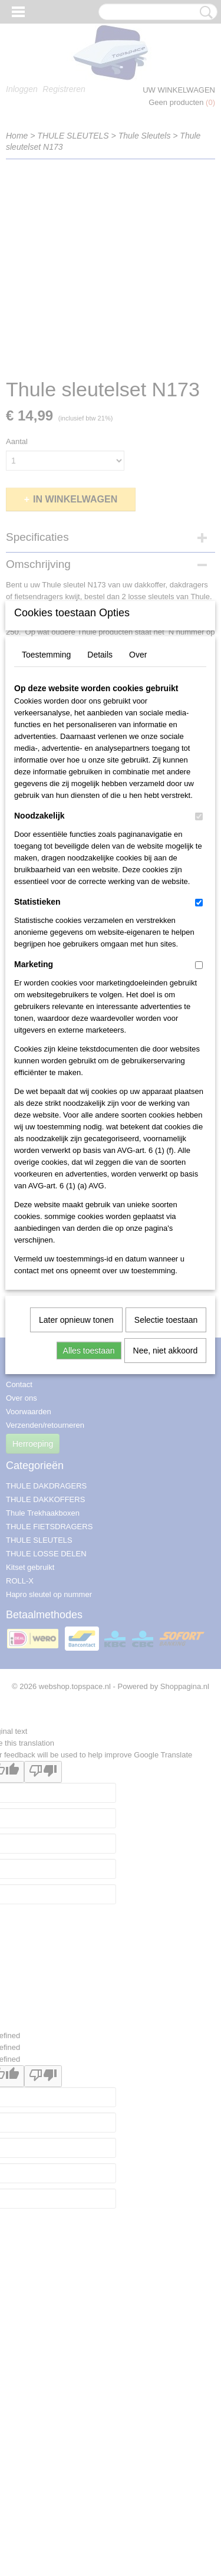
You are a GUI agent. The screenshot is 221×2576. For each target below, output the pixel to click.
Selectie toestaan (165, 1489)
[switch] (199, 986)
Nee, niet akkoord (165, 1520)
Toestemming (46, 824)
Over (138, 824)
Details (100, 824)
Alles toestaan (89, 1520)
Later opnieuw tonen (76, 1489)
